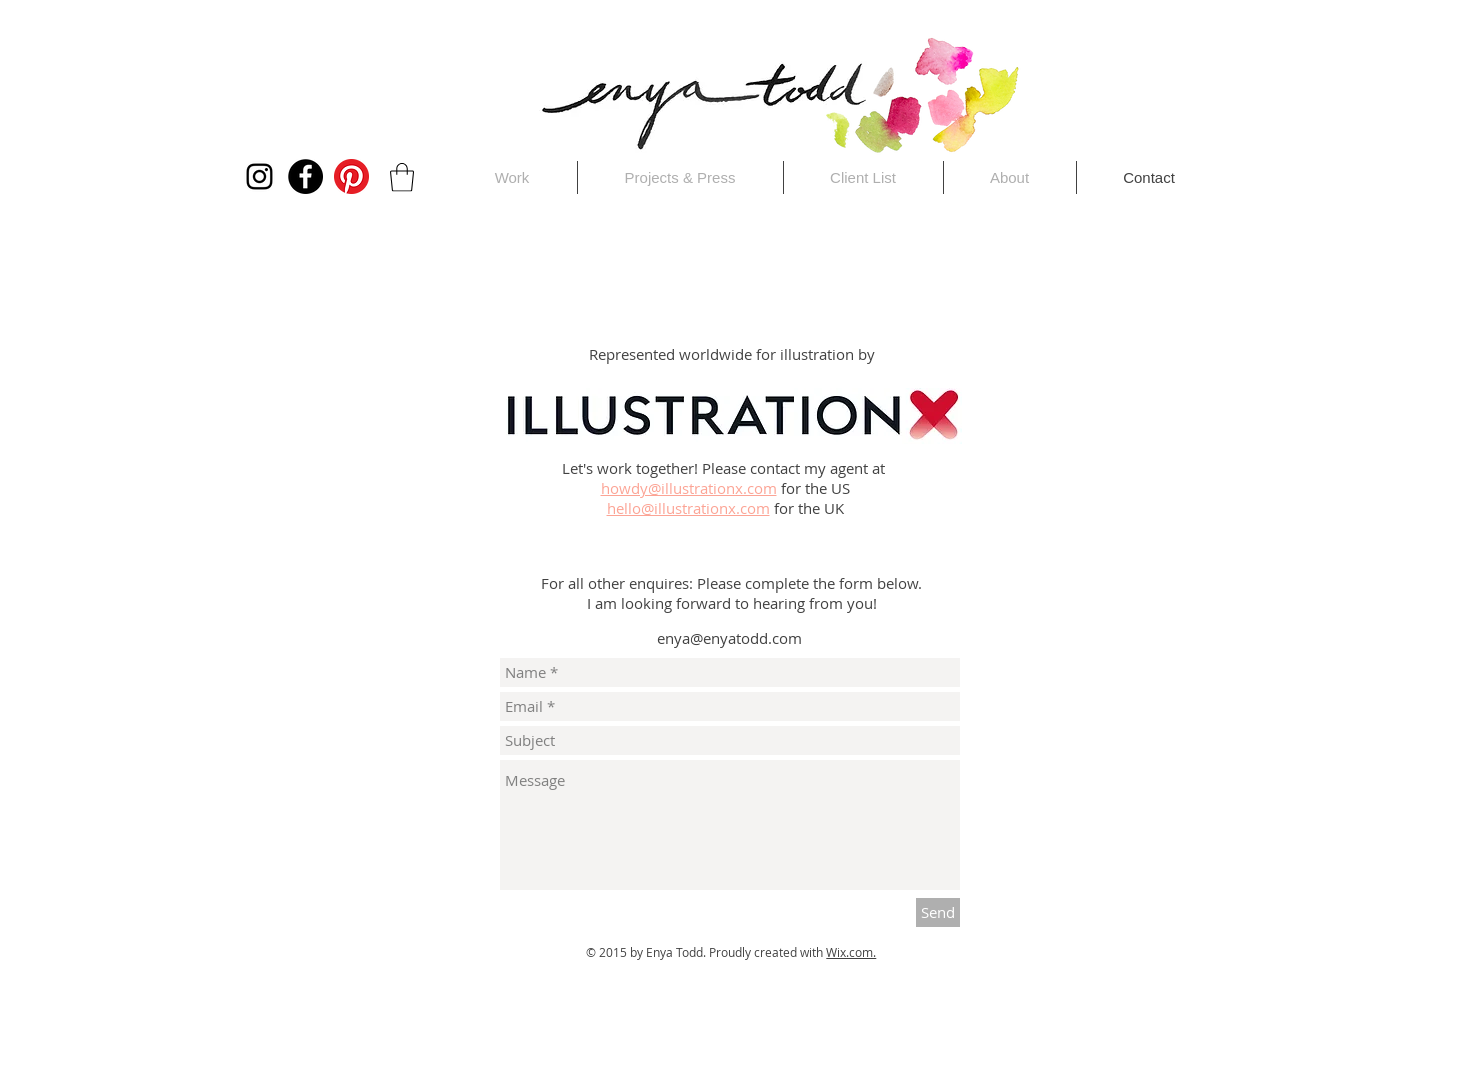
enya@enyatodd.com (729, 638)
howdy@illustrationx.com (689, 488)
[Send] (938, 912)
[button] (402, 177)
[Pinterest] (351, 176)
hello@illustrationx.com (688, 508)
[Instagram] (259, 176)
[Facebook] (305, 176)
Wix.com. (851, 952)
